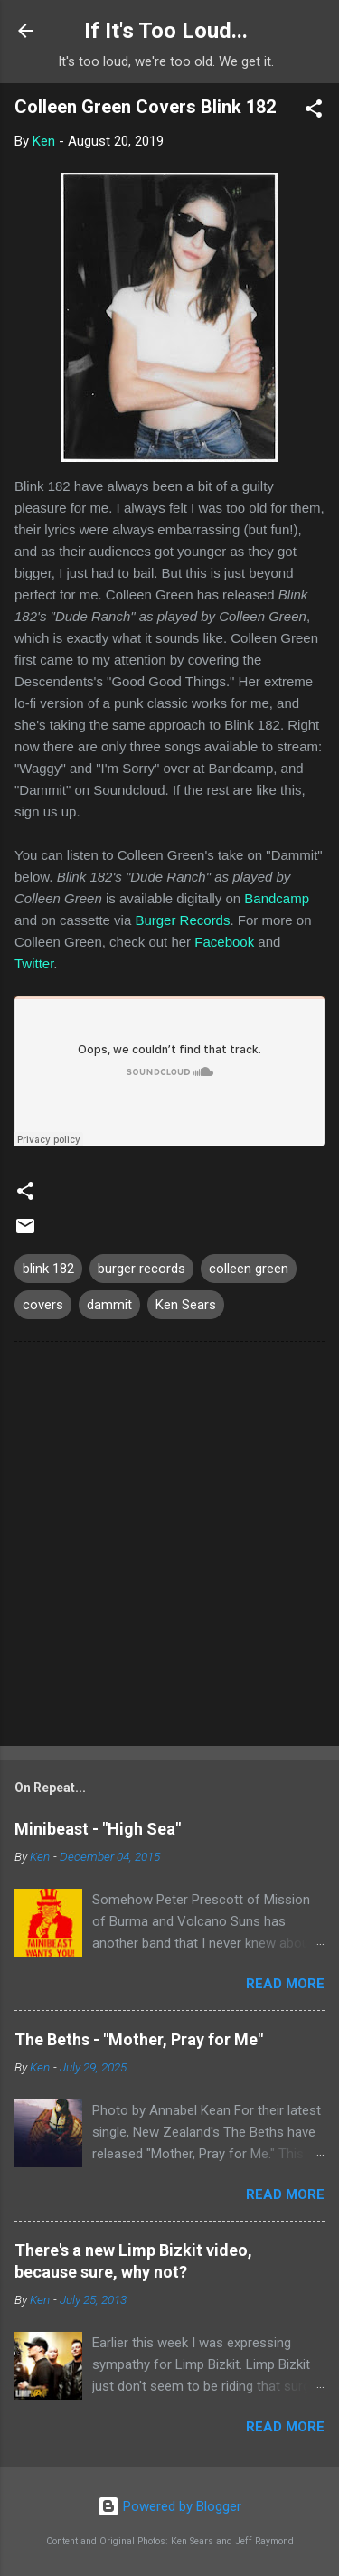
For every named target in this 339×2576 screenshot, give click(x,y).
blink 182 (48, 1268)
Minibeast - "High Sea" (97, 1828)
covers (43, 1305)
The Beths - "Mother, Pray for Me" (138, 2039)
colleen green (248, 1268)
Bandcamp (276, 898)
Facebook (224, 941)
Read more (285, 1984)
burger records (141, 1268)
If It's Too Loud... (166, 30)
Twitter (33, 963)
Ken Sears (185, 1305)
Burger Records (182, 920)
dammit (109, 1305)
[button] (314, 112)
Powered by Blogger (169, 2506)
